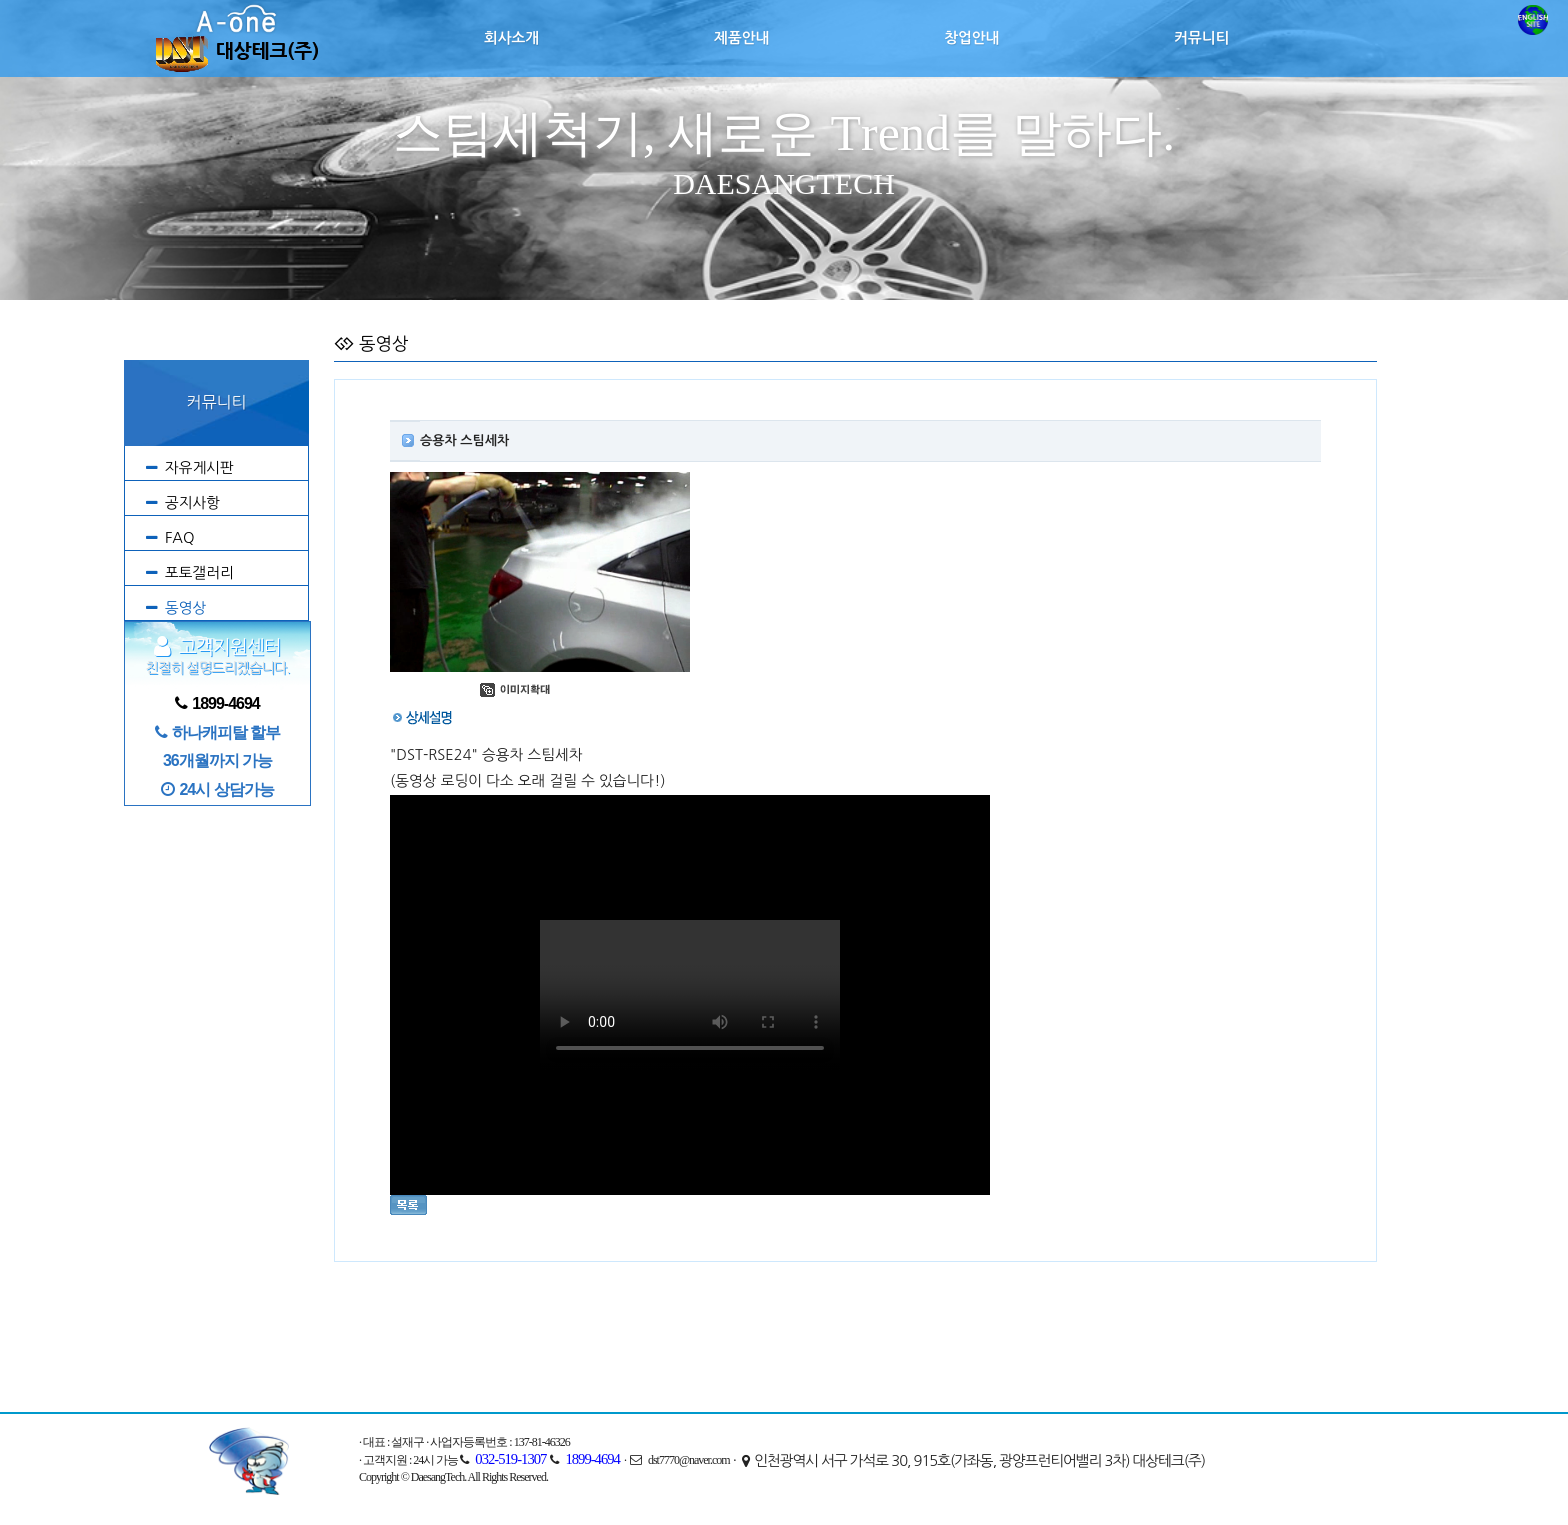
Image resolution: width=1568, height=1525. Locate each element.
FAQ (180, 537)
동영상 (185, 607)
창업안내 (971, 38)
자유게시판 (199, 467)
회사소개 (511, 38)
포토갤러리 (199, 572)
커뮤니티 (1201, 38)
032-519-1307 (510, 1459)
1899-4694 (592, 1459)
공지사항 (192, 502)
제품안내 (741, 38)
